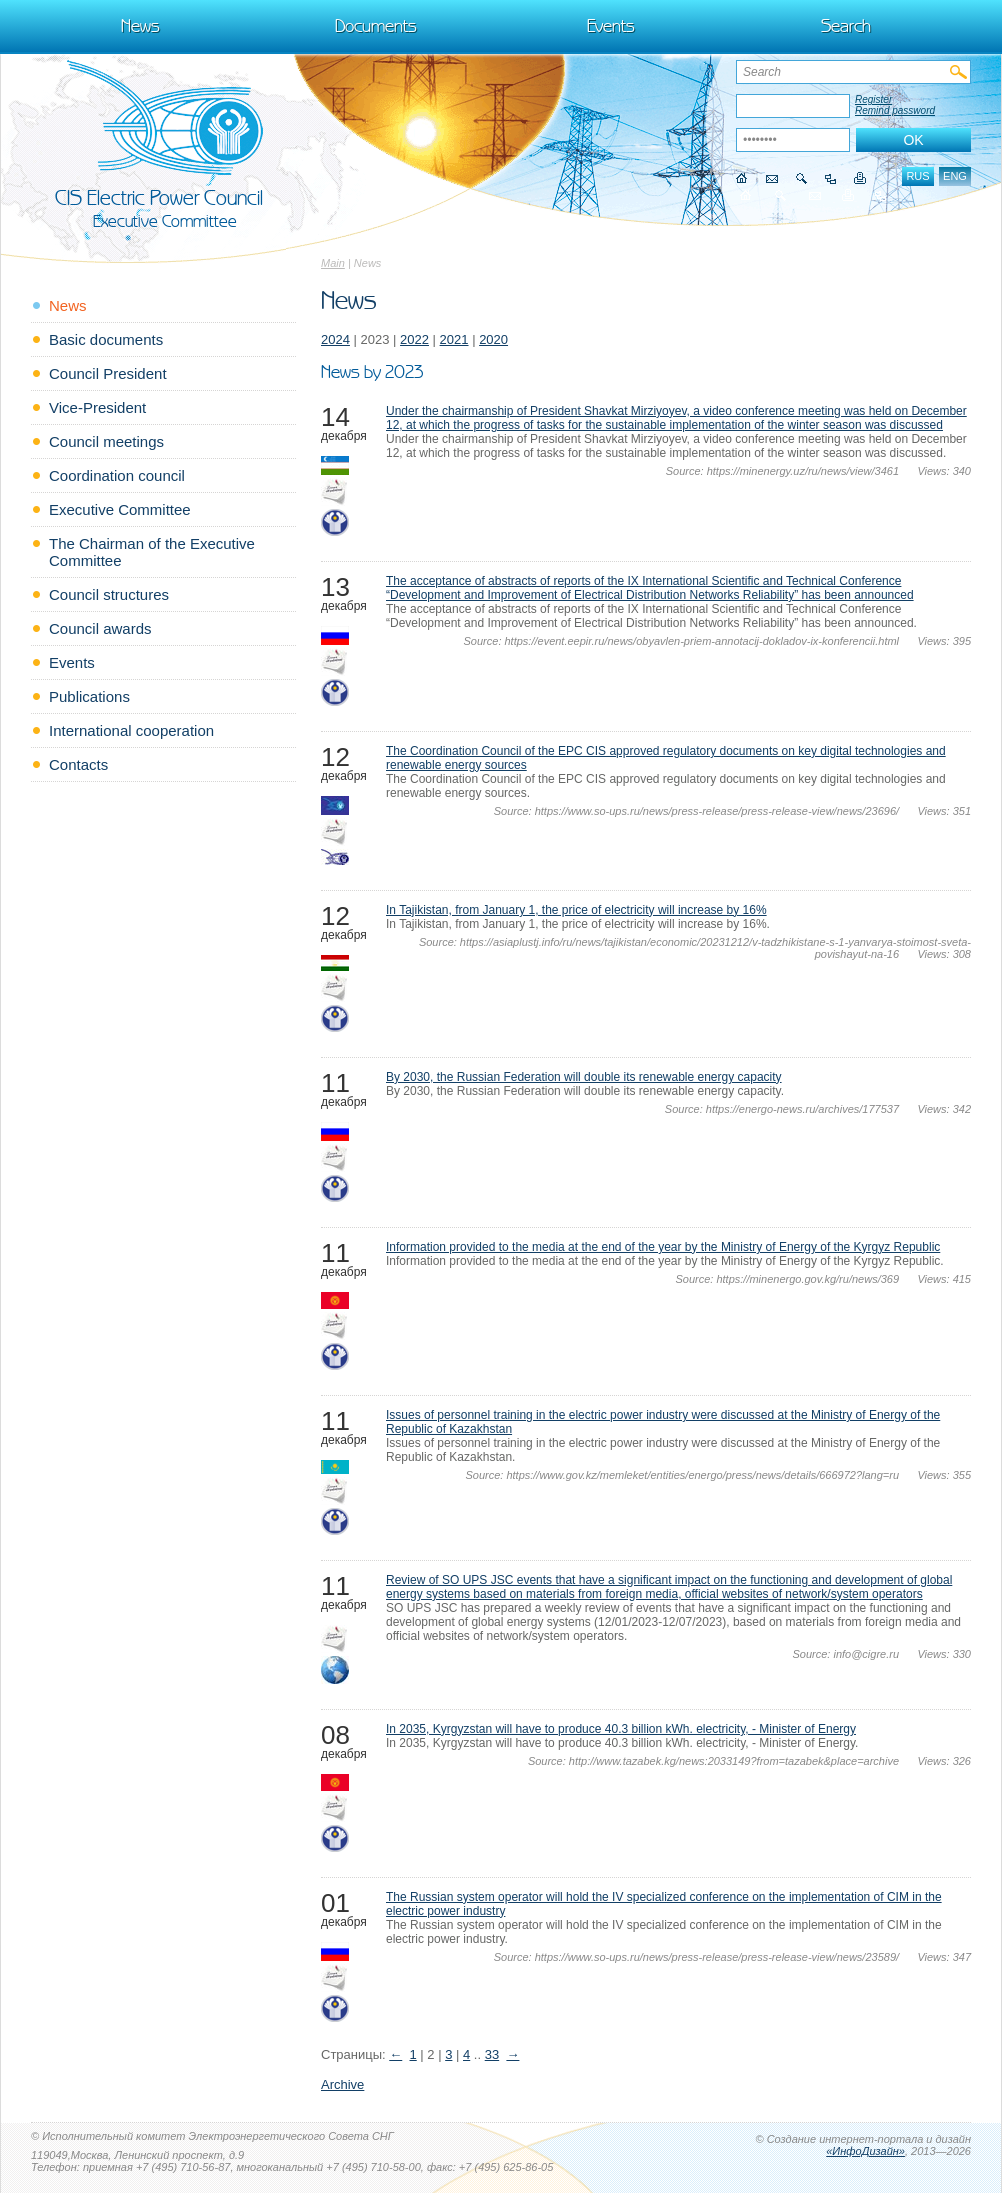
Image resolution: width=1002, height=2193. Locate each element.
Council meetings (106, 441)
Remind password (895, 110)
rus (917, 176)
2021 (454, 339)
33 (492, 2054)
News (140, 26)
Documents (376, 26)
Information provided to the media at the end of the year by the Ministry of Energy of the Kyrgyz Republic (663, 1247)
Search (846, 26)
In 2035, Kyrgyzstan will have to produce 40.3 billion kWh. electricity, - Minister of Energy (621, 1729)
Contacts (78, 764)
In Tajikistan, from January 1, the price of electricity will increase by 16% (576, 910)
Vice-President (97, 407)
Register (873, 99)
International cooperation (131, 730)
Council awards (100, 628)
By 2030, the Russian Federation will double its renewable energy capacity (584, 1077)
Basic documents (106, 339)
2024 (335, 339)
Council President (108, 373)
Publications (89, 696)
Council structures (109, 594)
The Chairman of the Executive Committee (152, 552)
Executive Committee (120, 509)
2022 (414, 339)
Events (611, 26)
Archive (342, 2084)
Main (333, 263)
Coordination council (117, 475)
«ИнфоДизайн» (865, 2151)
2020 (493, 339)
